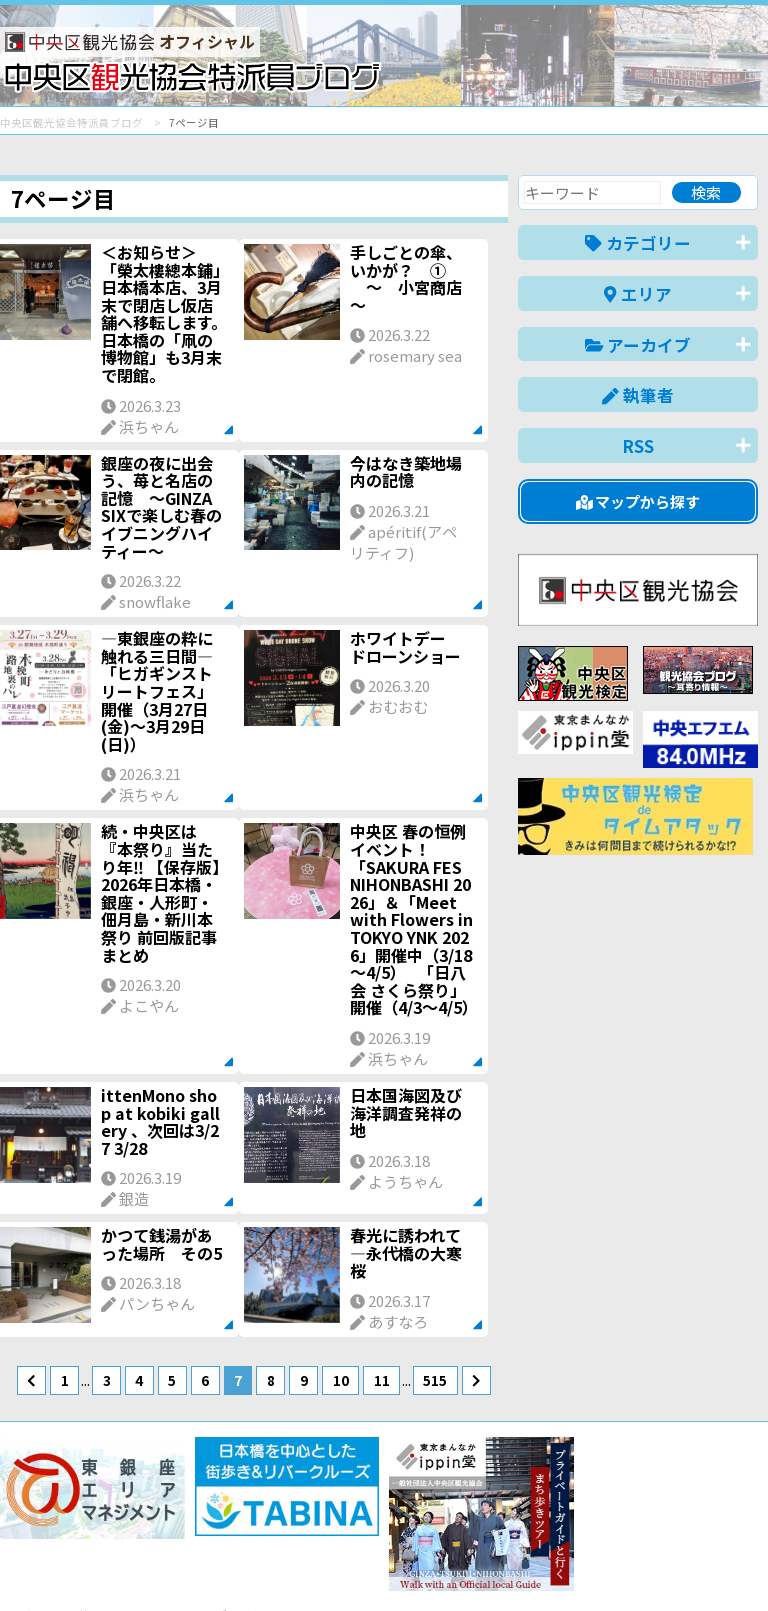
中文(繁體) (656, 1564)
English (482, 1564)
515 (435, 1380)
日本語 (412, 1564)
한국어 (735, 1564)
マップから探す (638, 501)
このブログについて (241, 1523)
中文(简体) (564, 1564)
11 (382, 1380)
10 (341, 1380)
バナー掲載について (75, 1523)
